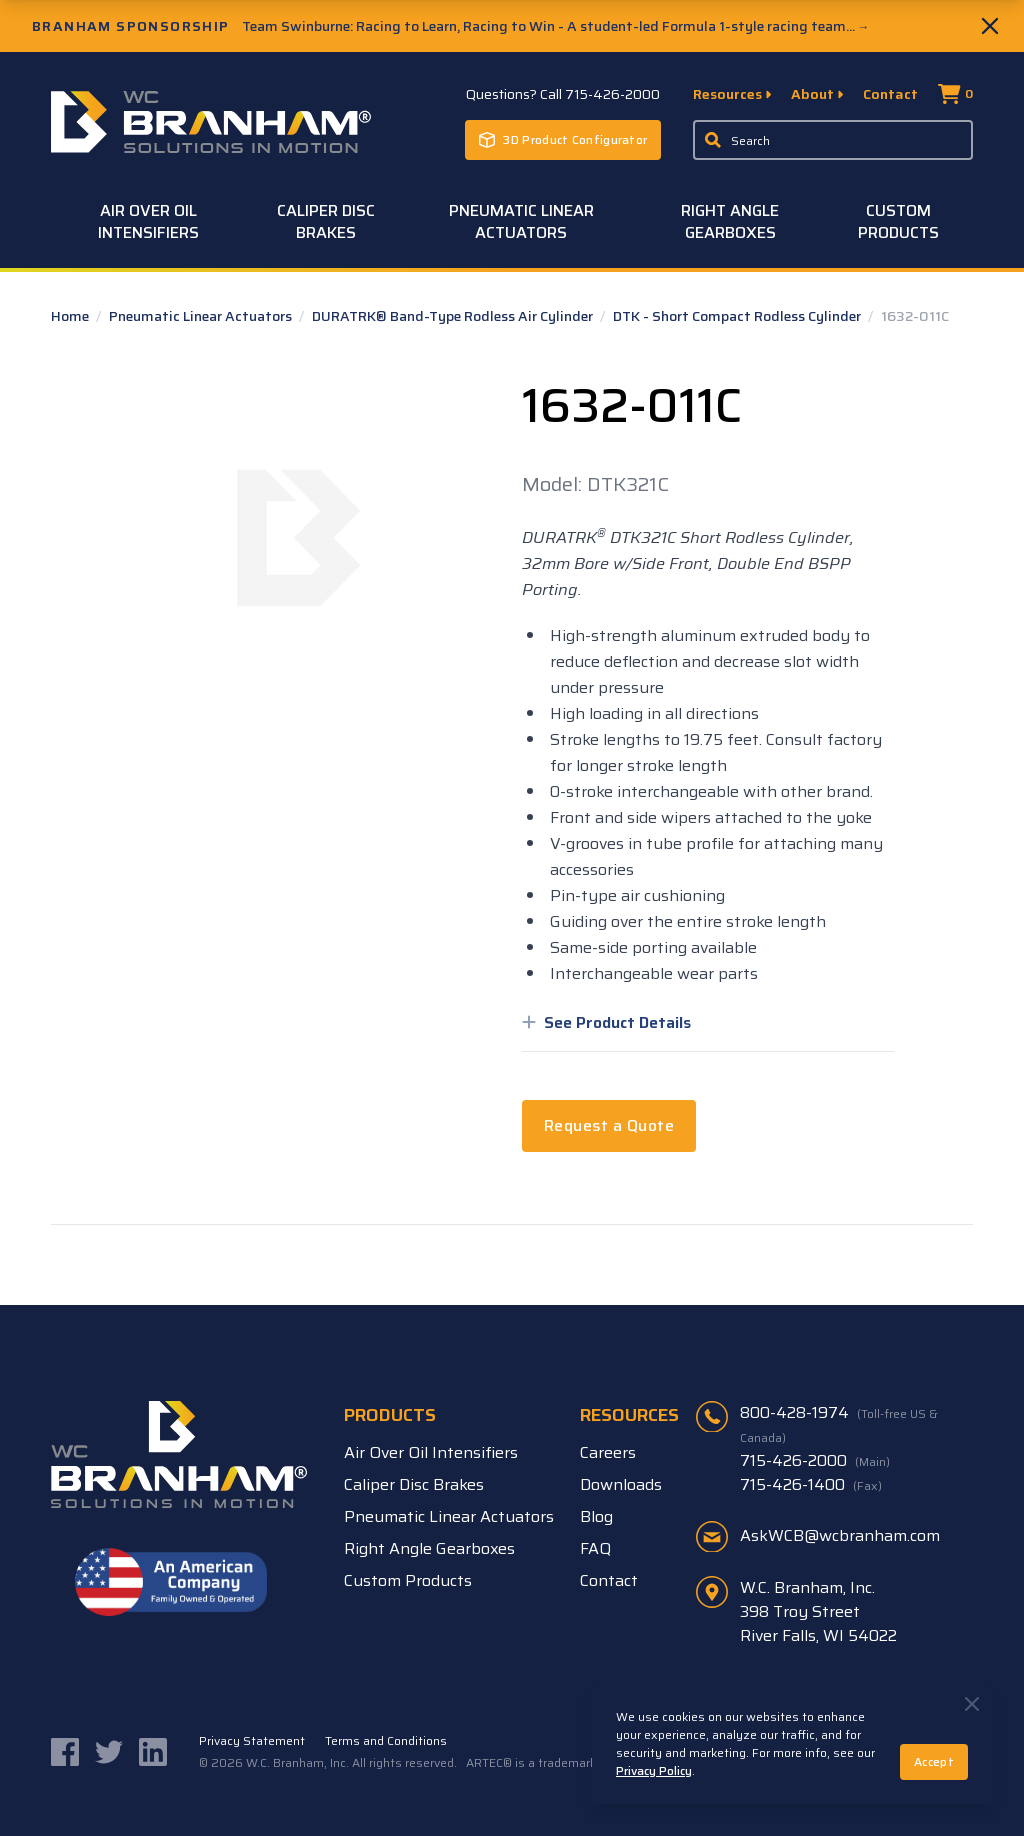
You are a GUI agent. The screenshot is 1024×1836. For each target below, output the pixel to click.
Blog (596, 1516)
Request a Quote (609, 1125)
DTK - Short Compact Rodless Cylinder (738, 316)
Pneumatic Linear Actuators (521, 221)
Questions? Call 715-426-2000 (563, 94)
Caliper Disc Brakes (326, 221)
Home (71, 316)
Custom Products (898, 221)
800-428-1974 (839, 1424)
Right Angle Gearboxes (730, 221)
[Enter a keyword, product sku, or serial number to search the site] (833, 140)
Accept (934, 1761)
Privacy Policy (654, 1770)
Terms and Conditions (386, 1741)
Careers (608, 1452)
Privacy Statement (252, 1741)
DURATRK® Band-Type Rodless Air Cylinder (454, 316)
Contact (890, 94)
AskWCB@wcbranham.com (840, 1535)
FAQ (595, 1548)
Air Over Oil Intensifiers (148, 221)
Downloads (621, 1484)
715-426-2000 (815, 1461)
